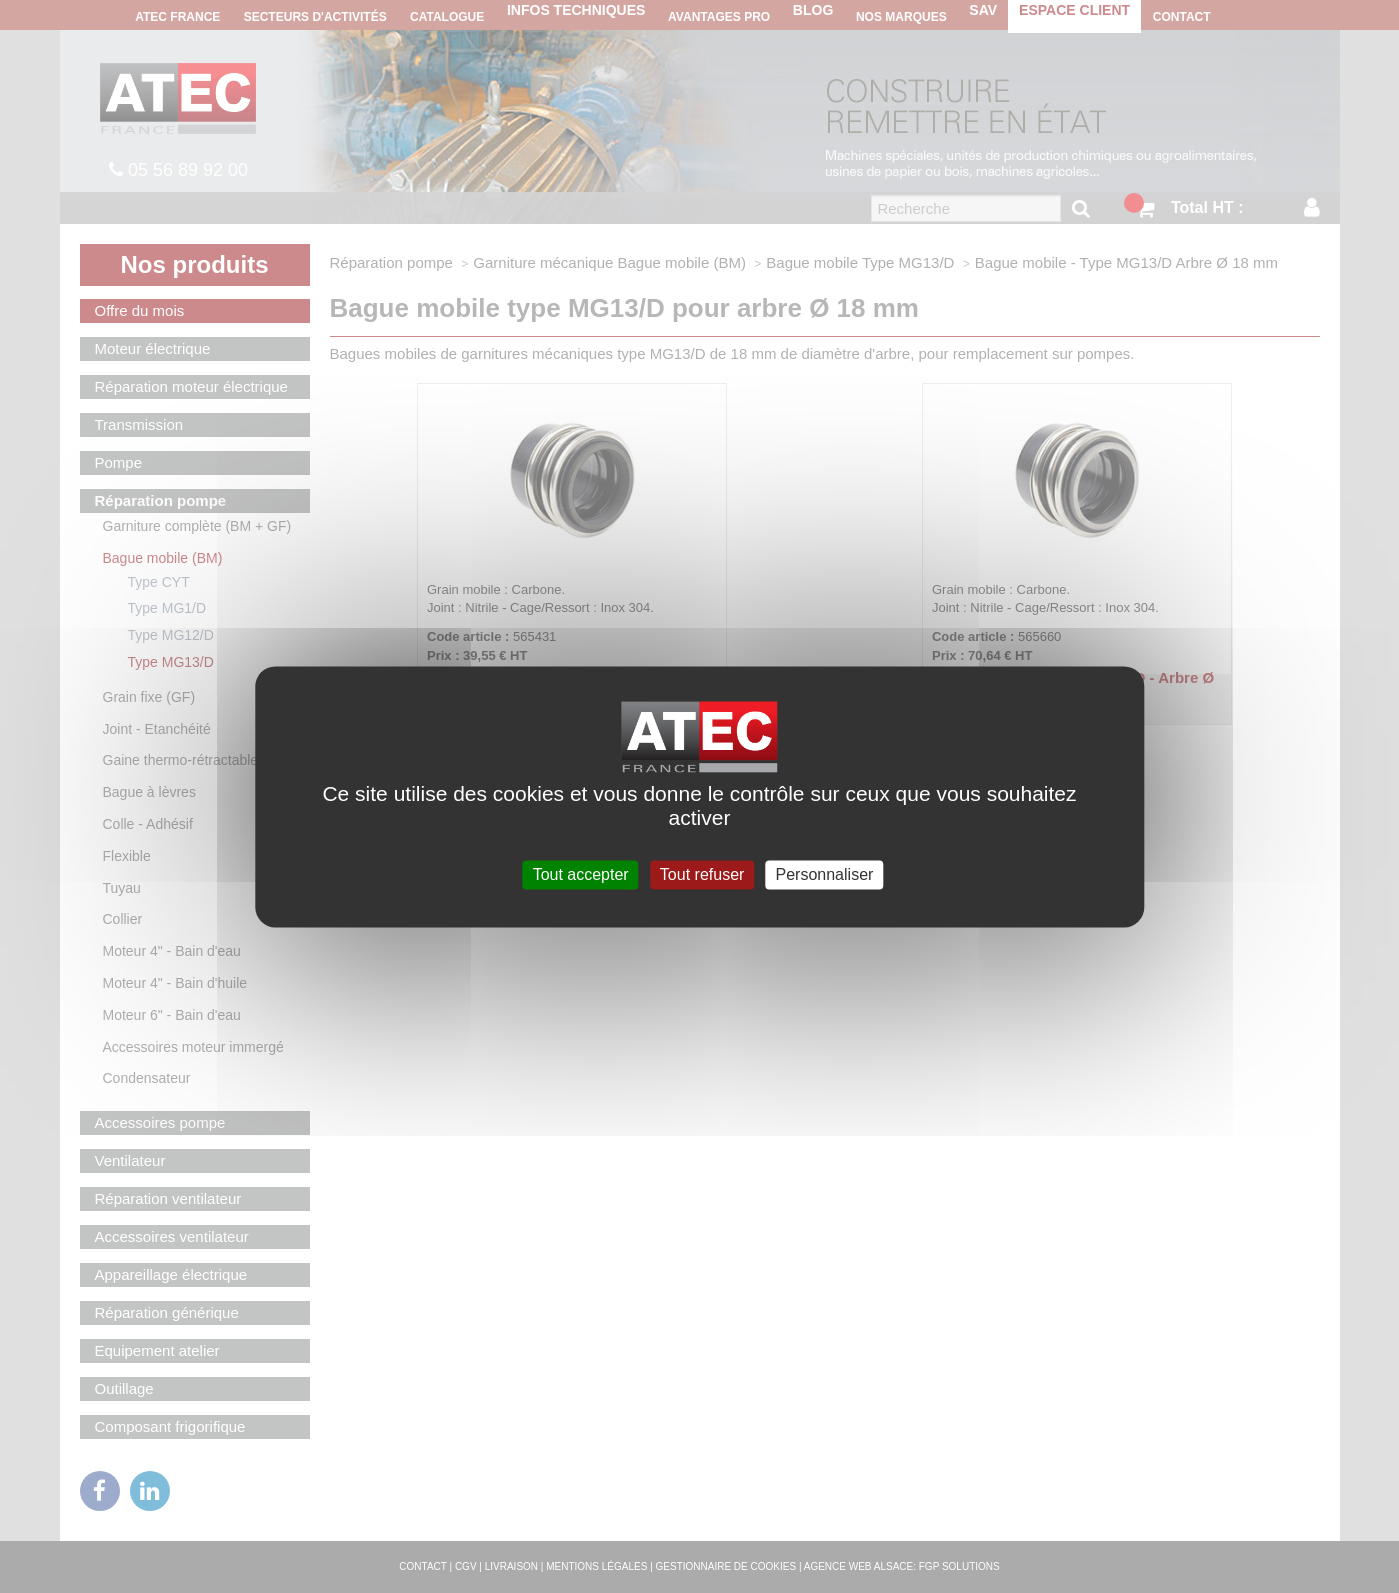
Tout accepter (581, 874)
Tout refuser (702, 874)
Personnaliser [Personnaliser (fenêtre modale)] (825, 874)
